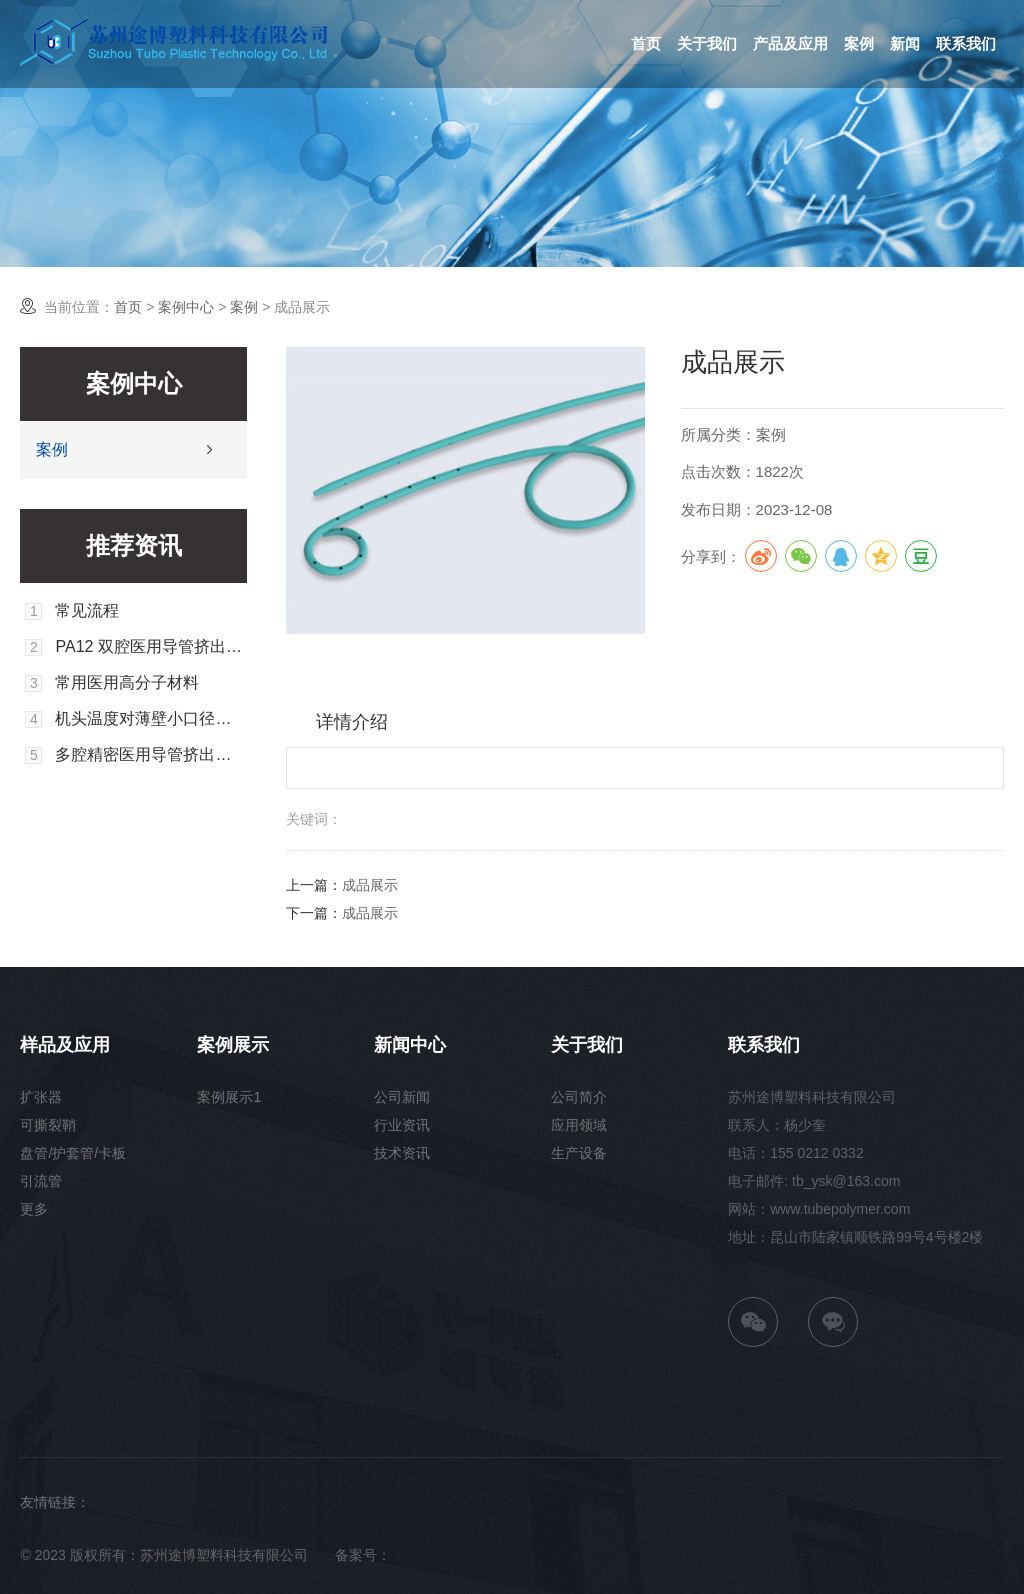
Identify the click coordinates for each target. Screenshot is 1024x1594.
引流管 (41, 1181)
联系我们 (966, 43)
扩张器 (41, 1097)
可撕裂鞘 (48, 1125)
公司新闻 (402, 1097)
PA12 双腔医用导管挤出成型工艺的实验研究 (150, 647)
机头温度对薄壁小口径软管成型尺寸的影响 (150, 719)
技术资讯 (402, 1153)
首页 (646, 43)
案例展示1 (229, 1097)
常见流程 (87, 611)
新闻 (905, 43)
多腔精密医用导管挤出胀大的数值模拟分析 (150, 755)
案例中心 (186, 307)
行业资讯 (402, 1125)
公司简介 (579, 1097)
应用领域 (579, 1125)
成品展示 (370, 885)
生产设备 (579, 1153)
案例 (859, 43)
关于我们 (707, 43)
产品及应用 (790, 43)
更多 (34, 1209)
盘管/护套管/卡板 (73, 1153)
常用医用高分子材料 (127, 683)
